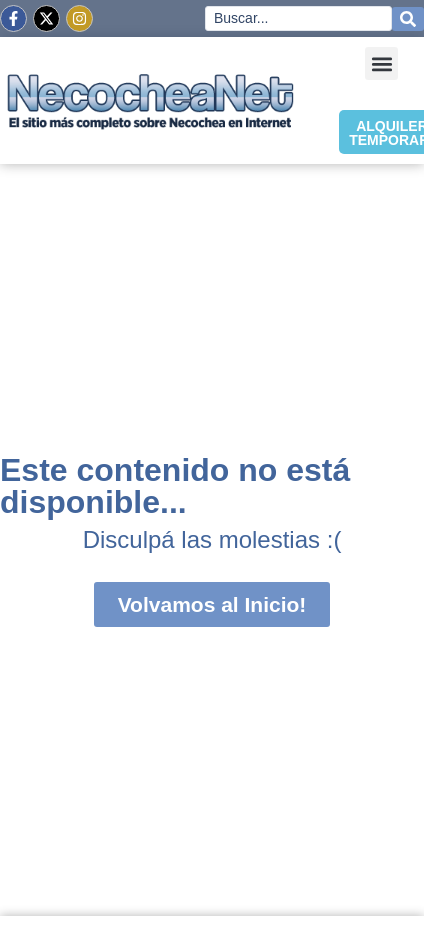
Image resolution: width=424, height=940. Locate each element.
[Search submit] (408, 19)
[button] (381, 63)
